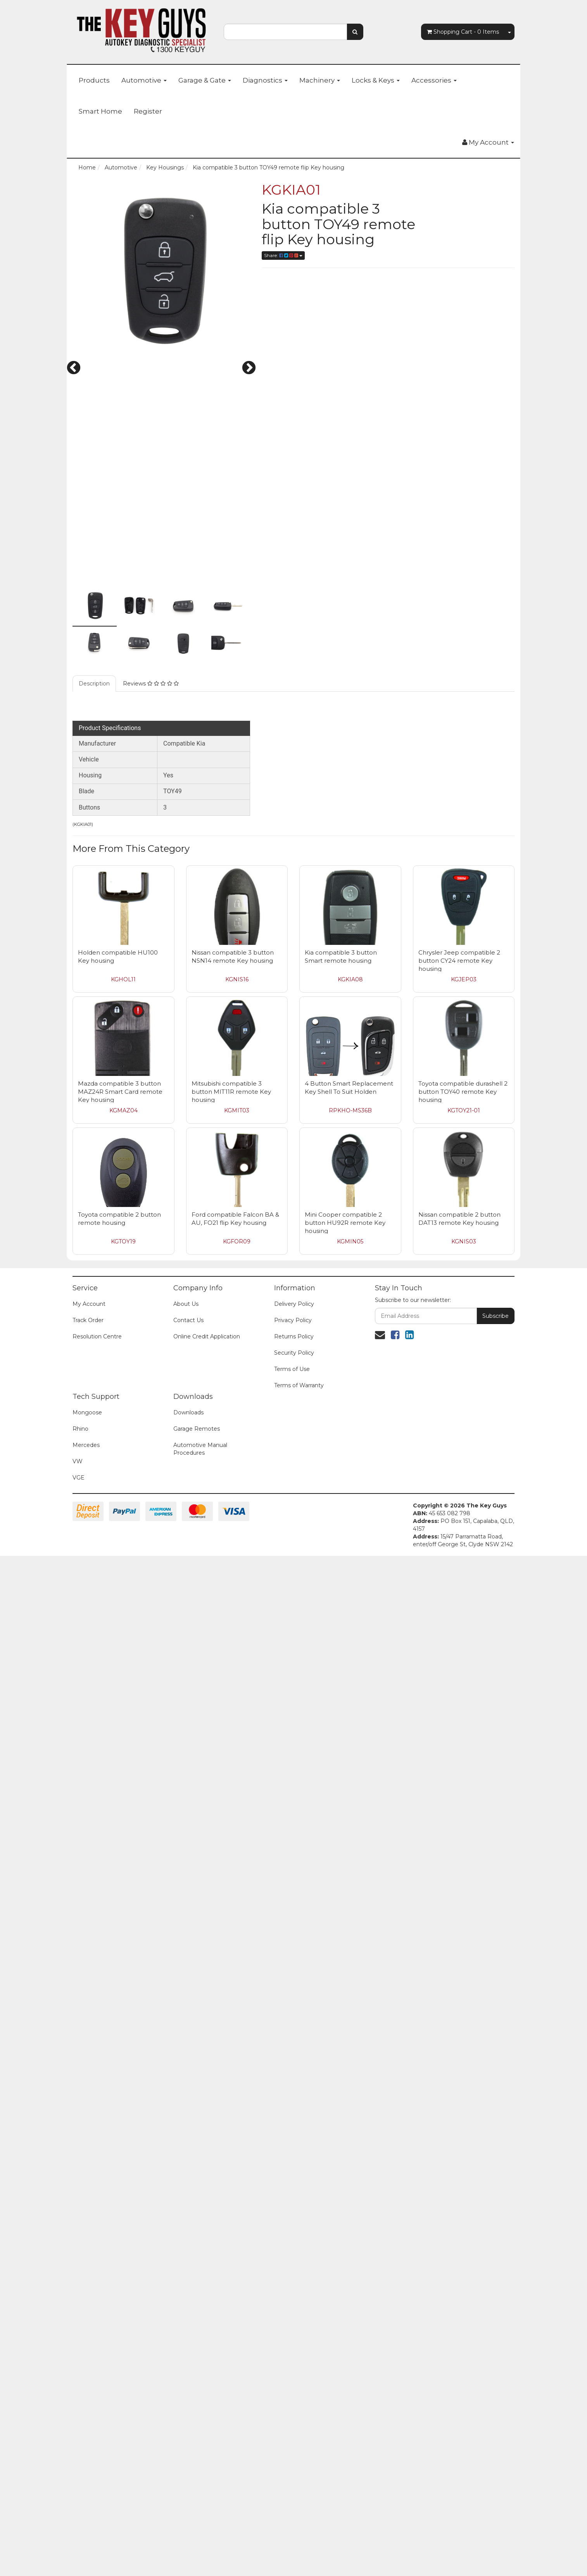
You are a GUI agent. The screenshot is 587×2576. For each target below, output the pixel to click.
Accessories (434, 80)
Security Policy (294, 2372)
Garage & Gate (204, 80)
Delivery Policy (294, 2323)
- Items (463, 31)
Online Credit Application (206, 2356)
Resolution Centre (97, 2356)
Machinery (319, 80)
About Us (186, 2323)
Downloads (188, 2432)
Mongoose (87, 2432)
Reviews (151, 1703)
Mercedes (86, 2464)
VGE (79, 2497)
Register (148, 111)
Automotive (144, 80)
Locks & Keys (376, 80)
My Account (89, 2323)
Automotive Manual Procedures (200, 2468)
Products (94, 80)
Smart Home (100, 111)
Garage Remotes (196, 2448)
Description (94, 1703)
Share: (283, 255)
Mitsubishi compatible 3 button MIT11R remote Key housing (231, 2111)
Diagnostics (265, 80)
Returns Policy (294, 2356)
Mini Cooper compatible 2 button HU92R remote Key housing (345, 2242)
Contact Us (188, 2339)
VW (78, 2481)
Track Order (88, 2339)
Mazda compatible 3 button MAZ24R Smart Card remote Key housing (120, 2111)
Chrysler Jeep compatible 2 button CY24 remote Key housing (459, 1980)
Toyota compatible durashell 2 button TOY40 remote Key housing (463, 2111)
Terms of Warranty (299, 2405)
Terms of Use (292, 2388)
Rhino (80, 2448)
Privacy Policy (293, 2339)
